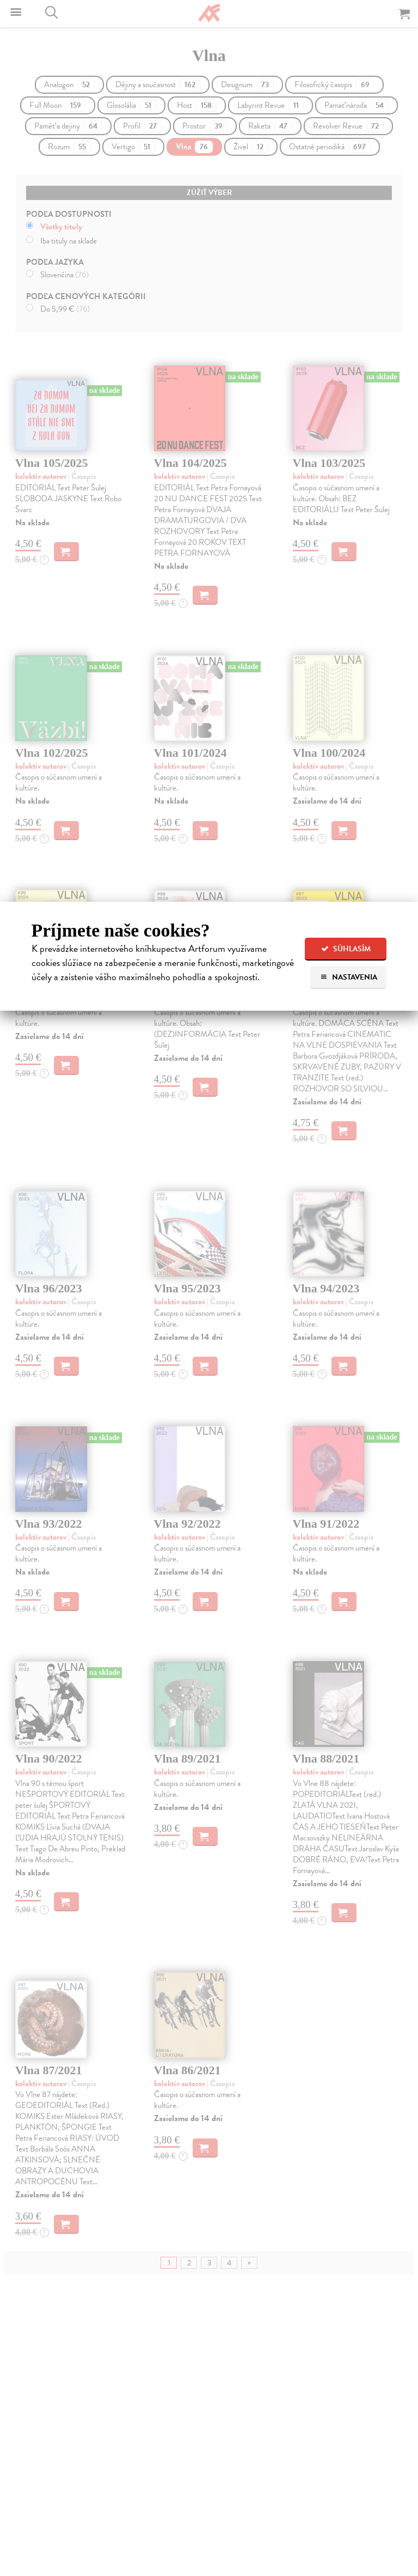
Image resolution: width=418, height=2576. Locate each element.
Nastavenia (348, 977)
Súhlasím (346, 949)
